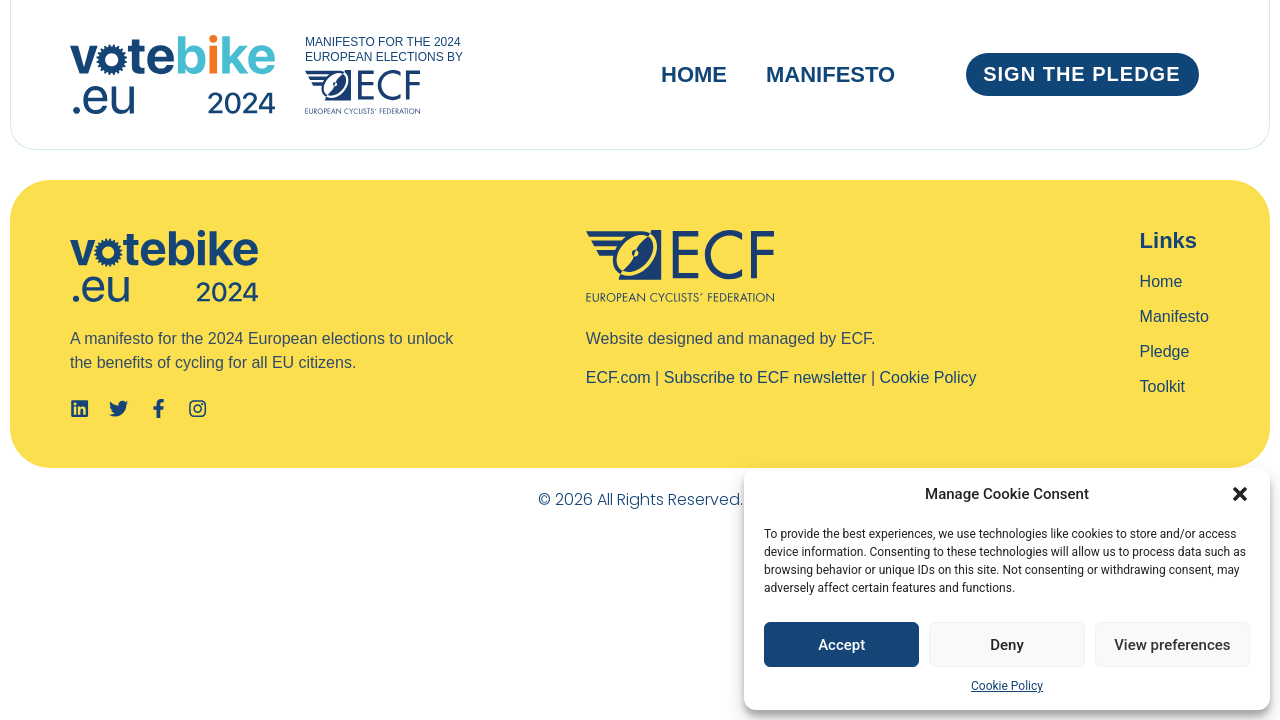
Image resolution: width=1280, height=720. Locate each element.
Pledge (1165, 351)
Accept (841, 645)
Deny (1007, 645)
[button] (1240, 494)
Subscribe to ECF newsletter (765, 377)
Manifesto (830, 74)
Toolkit (1162, 386)
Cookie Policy (1007, 686)
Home (694, 74)
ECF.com (618, 377)
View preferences (1172, 645)
